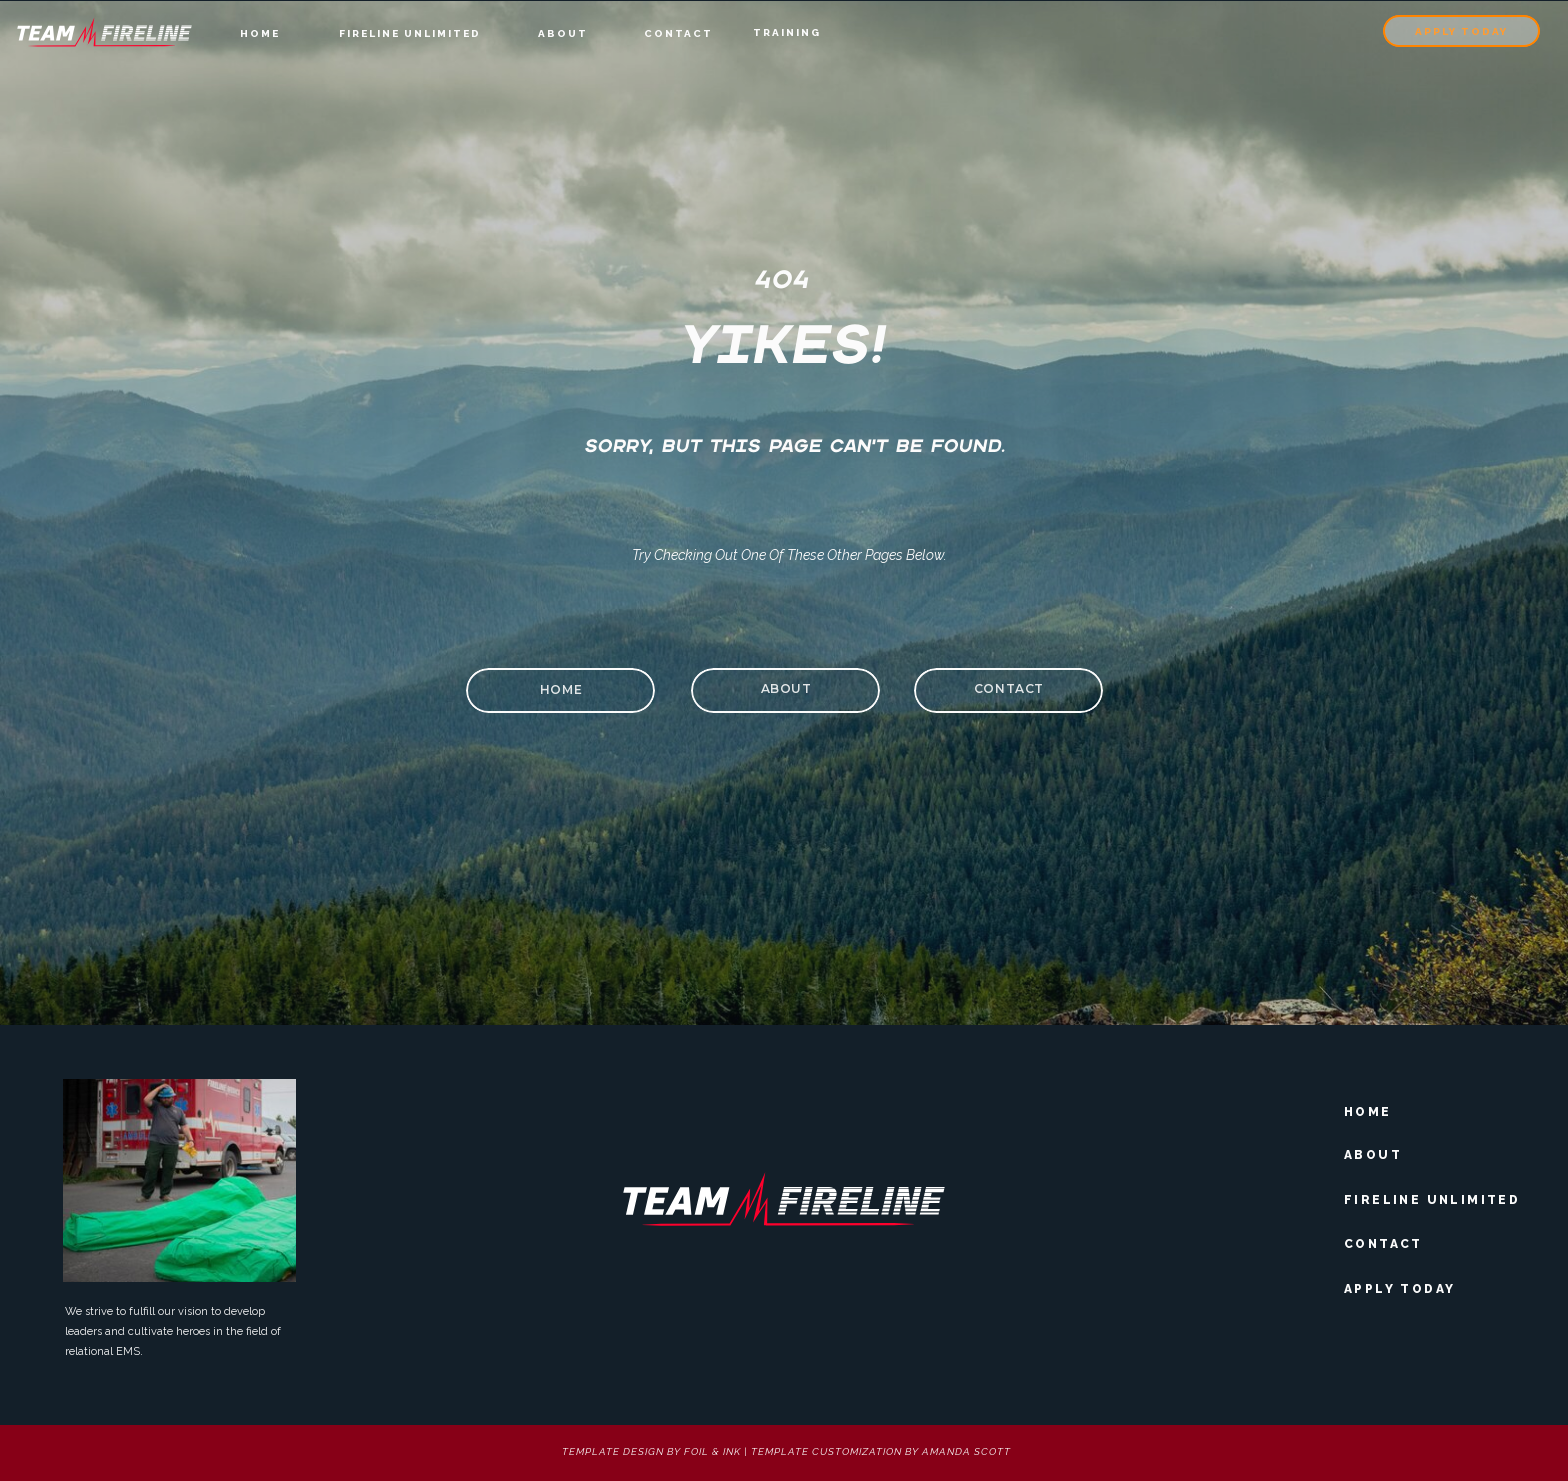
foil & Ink (712, 1451)
